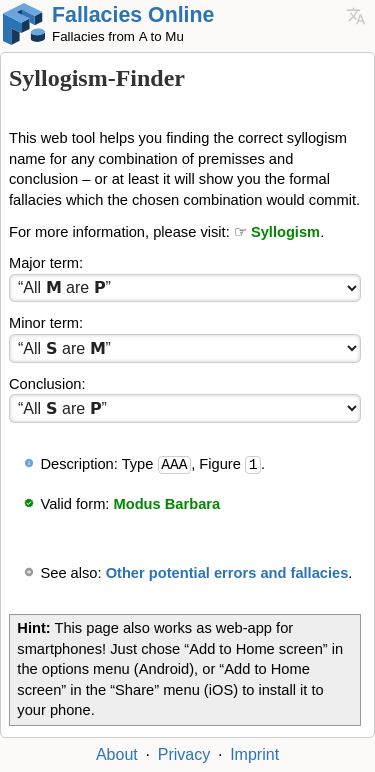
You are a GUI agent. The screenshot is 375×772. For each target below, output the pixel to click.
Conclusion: (47, 384)
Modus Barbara (167, 504)
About (117, 754)
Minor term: (46, 323)
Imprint (254, 754)
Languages (356, 16)
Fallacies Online (133, 15)
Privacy (184, 754)
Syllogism (285, 232)
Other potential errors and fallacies (227, 573)
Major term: (46, 263)
